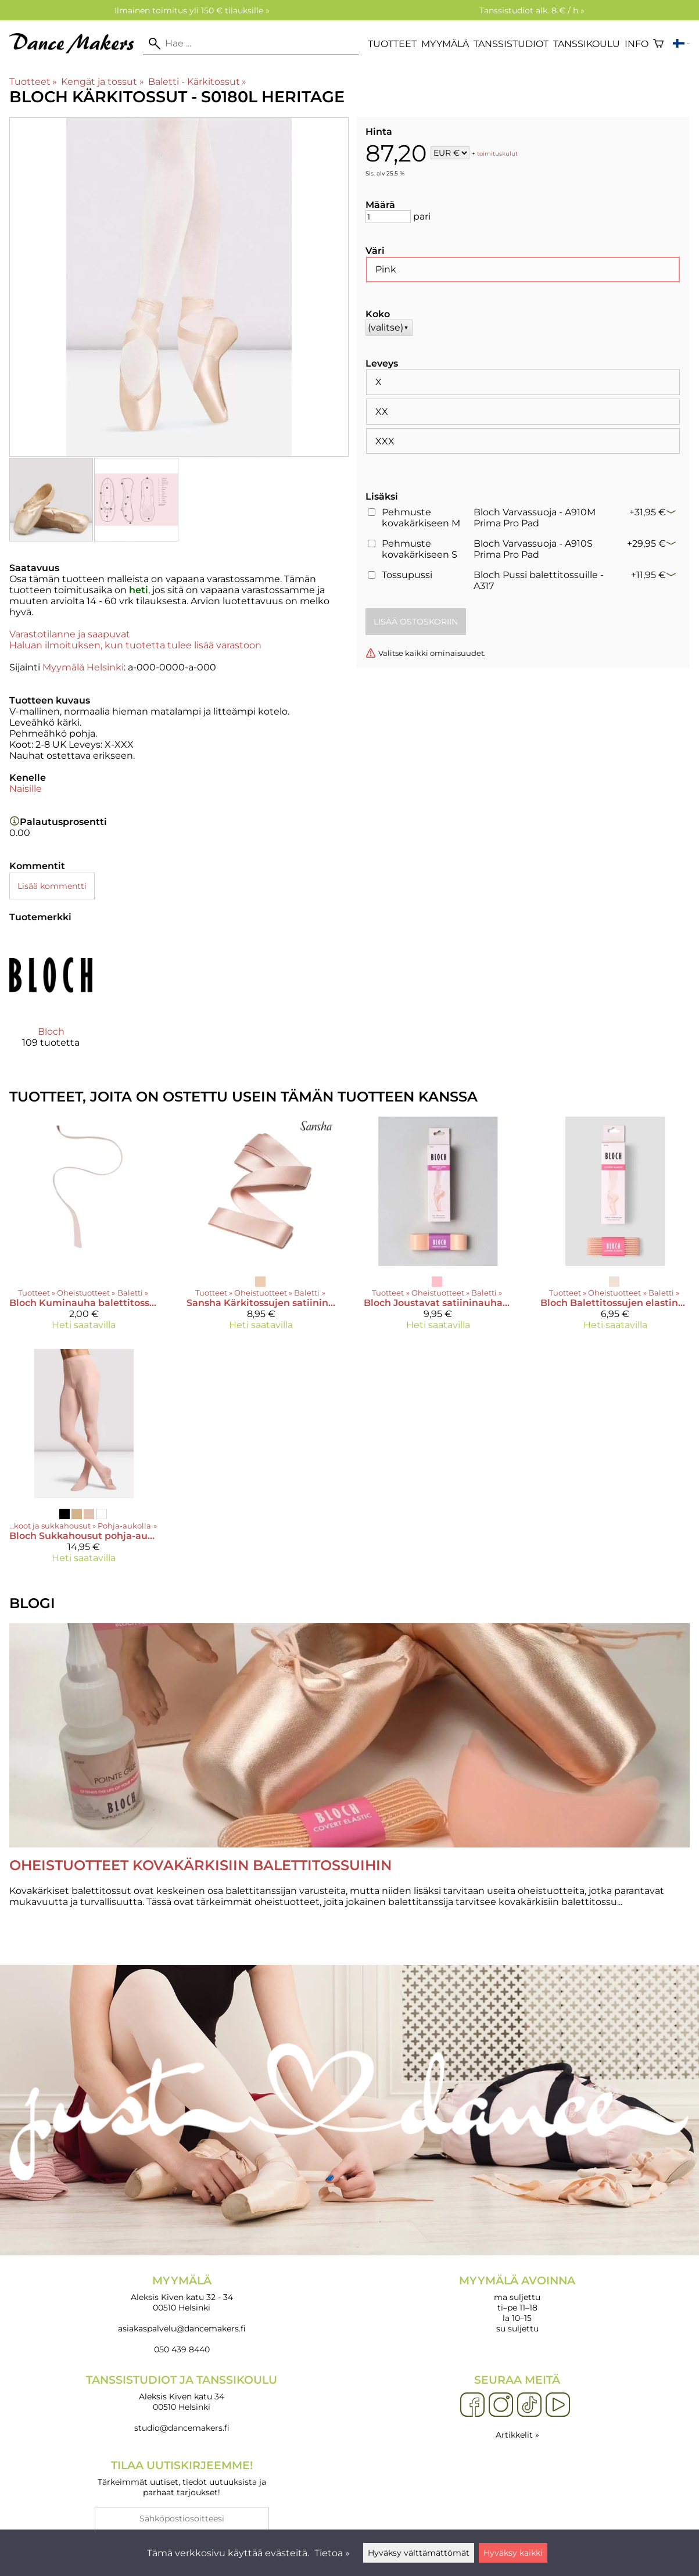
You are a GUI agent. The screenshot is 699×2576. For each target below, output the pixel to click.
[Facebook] (472, 2405)
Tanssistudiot (511, 43)
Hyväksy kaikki (513, 2553)
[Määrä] (388, 216)
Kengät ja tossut (102, 81)
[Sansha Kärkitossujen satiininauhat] (261, 1228)
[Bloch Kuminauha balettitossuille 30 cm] (84, 1228)
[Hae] (251, 43)
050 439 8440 (182, 2349)
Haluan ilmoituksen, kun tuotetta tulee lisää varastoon (135, 645)
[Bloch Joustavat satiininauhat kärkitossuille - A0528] (438, 1228)
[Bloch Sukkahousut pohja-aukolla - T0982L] (84, 1460)
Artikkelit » (517, 2435)
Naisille (25, 788)
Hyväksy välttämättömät (418, 2553)
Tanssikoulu (586, 43)
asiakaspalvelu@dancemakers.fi (182, 2328)
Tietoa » (332, 2553)
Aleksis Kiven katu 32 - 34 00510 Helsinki (182, 2293)
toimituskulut (497, 153)
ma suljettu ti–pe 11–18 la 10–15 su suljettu (517, 2304)
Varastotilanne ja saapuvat (69, 634)
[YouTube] (558, 2405)
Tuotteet (392, 43)
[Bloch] (50, 1001)
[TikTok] (529, 2405)
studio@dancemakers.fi (182, 2428)
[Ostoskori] (658, 43)
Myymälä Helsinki (83, 667)
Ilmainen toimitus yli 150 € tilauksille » (192, 10)
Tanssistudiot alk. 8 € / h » (532, 10)
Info (636, 43)
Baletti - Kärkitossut (197, 81)
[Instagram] (501, 2405)
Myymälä (445, 43)
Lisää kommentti (52, 886)
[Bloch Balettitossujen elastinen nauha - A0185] (615, 1228)
